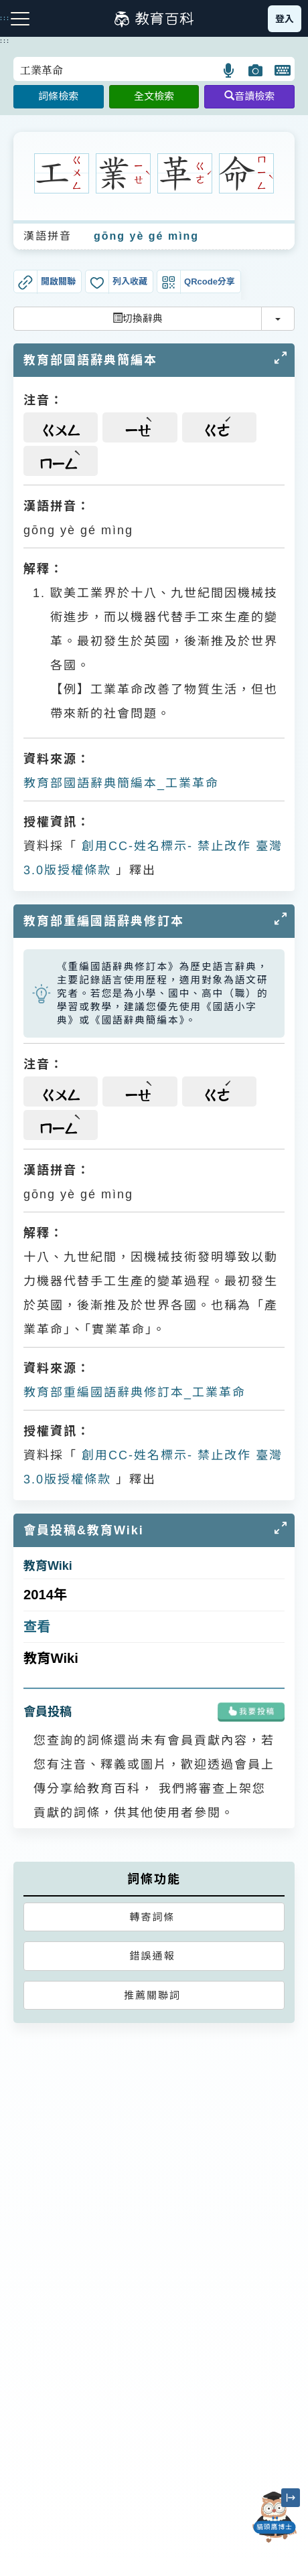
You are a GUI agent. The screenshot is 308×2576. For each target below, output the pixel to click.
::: (5, 40)
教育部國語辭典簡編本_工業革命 (121, 783)
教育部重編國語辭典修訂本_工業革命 (134, 1392)
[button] (229, 70)
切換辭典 (137, 318)
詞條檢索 (58, 96)
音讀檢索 (249, 96)
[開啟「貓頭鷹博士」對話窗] (274, 2517)
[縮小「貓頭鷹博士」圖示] (290, 2497)
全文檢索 (154, 96)
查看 (37, 1626)
